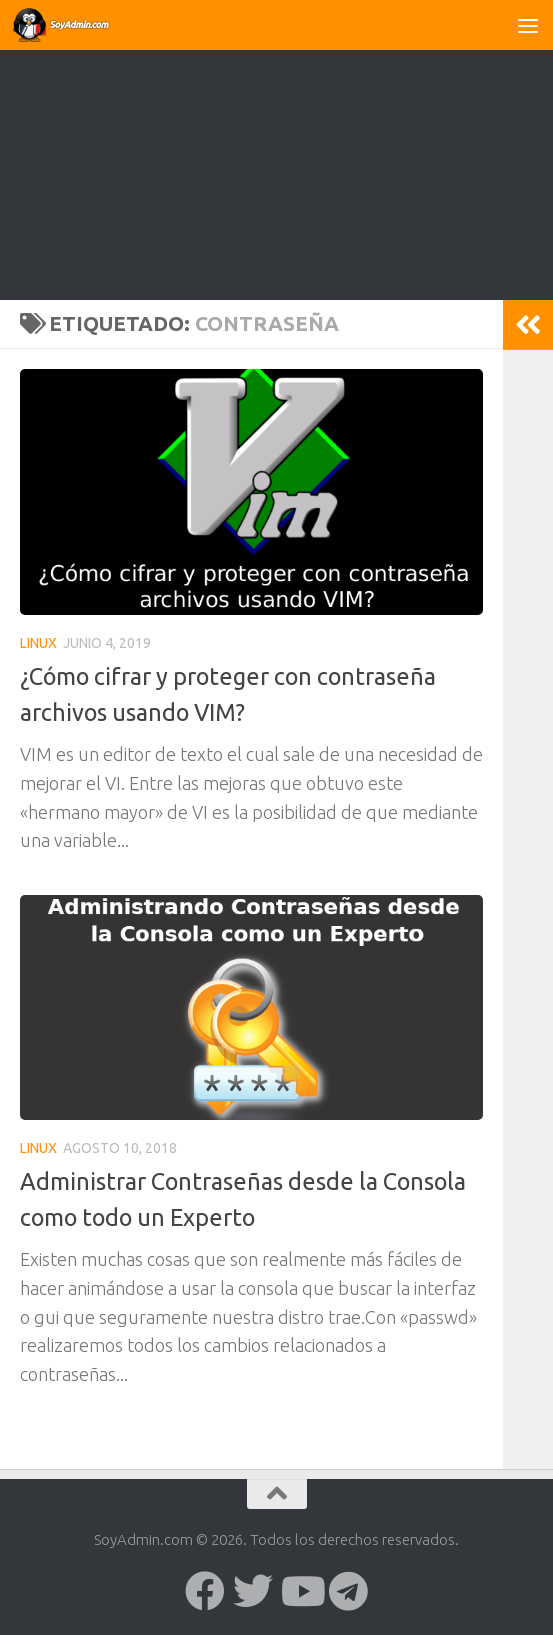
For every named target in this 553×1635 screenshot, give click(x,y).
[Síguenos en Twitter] (253, 1591)
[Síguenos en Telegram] (349, 1591)
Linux (38, 643)
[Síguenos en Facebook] (205, 1591)
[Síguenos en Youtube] (301, 1591)
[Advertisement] (276, 150)
